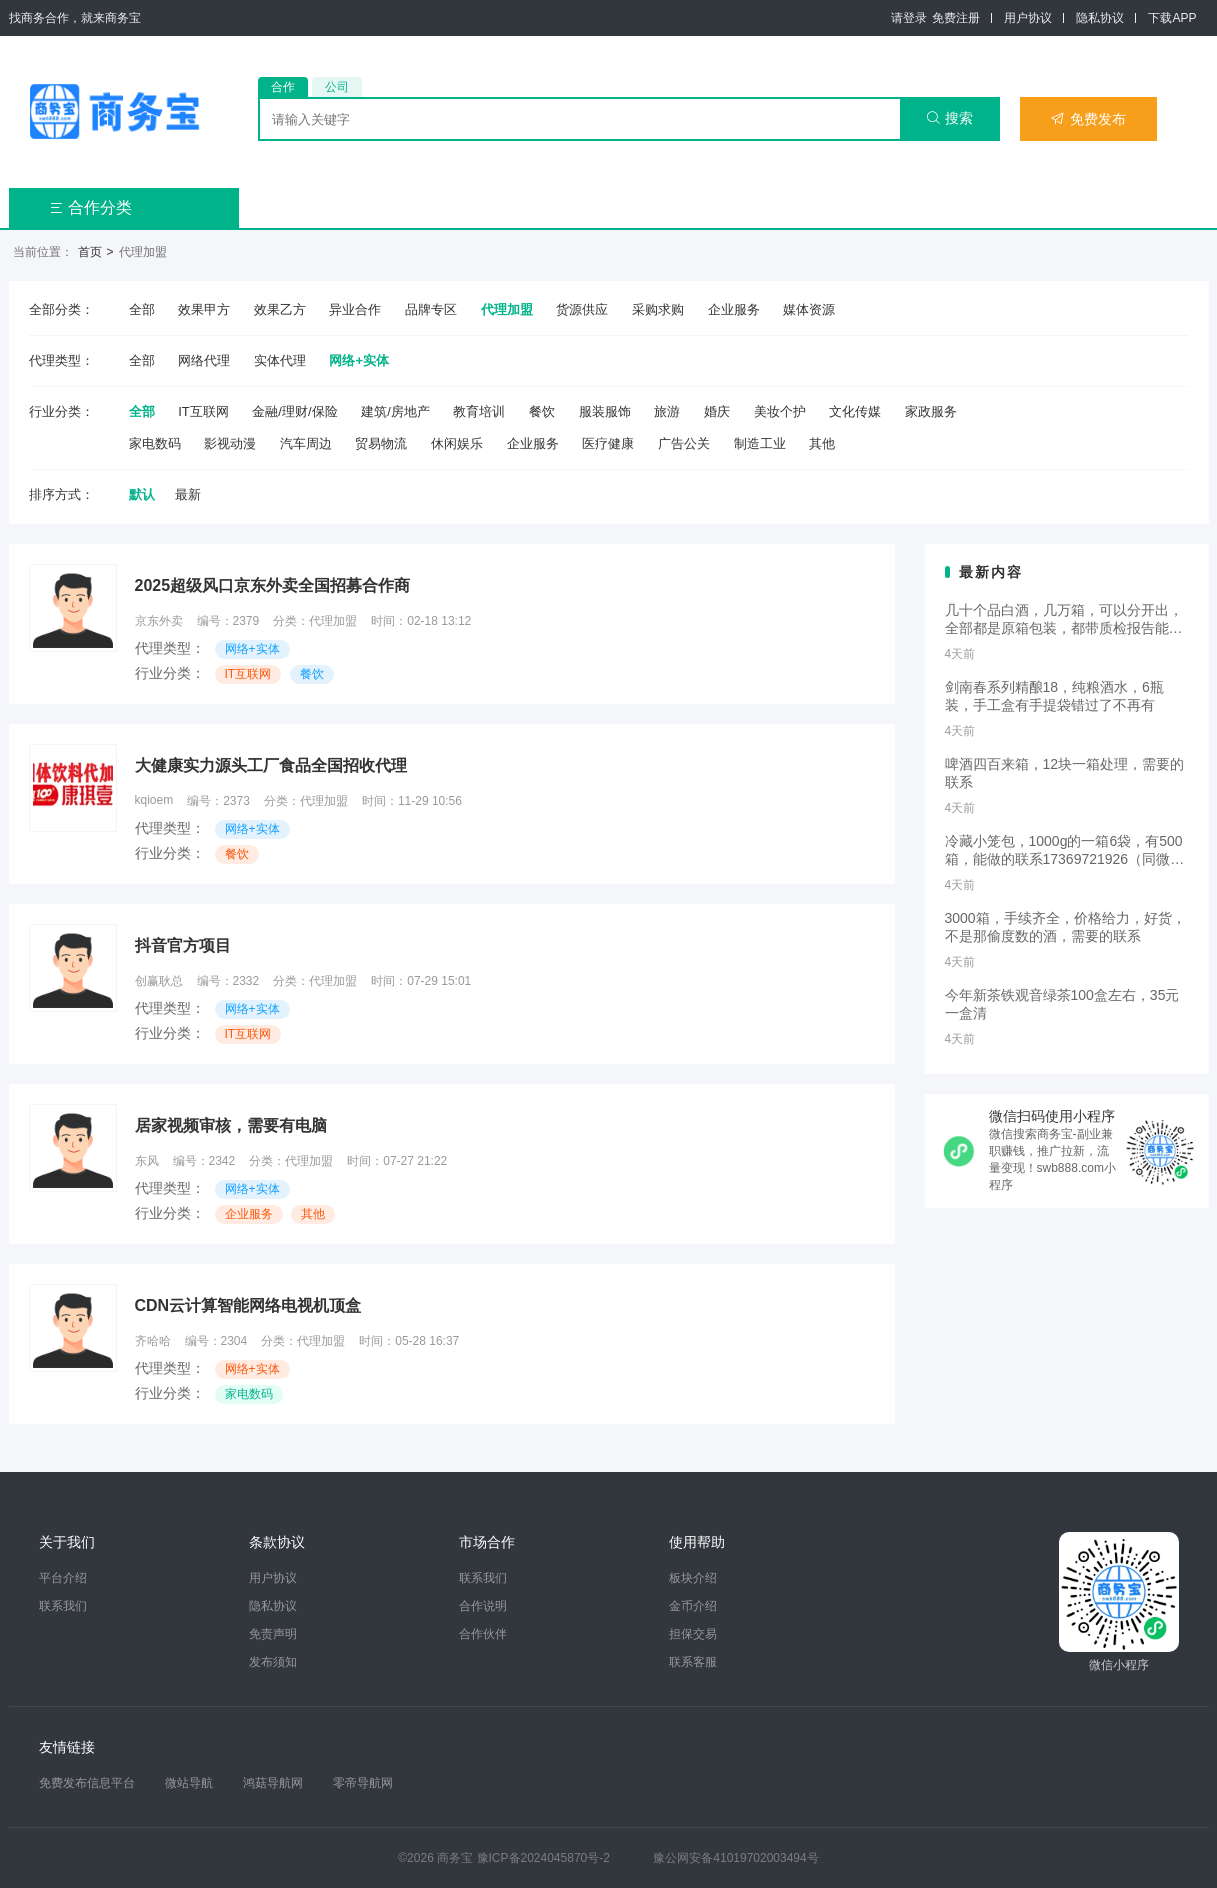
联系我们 (63, 1606)
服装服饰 (605, 411)
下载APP (1172, 18)
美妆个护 (780, 411)
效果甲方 (204, 309)
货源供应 (582, 309)
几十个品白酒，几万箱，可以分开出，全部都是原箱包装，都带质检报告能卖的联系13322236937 (1064, 620)
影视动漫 (230, 443)
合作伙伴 (483, 1634)
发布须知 (273, 1662)
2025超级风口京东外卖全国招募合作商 (273, 585)
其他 (822, 443)
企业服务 (734, 309)
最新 (188, 494)
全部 (142, 309)
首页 (90, 252)
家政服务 (931, 411)
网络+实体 (359, 360)
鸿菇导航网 (273, 1783)
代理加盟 (507, 309)
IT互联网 (203, 411)
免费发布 (1088, 119)
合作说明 (483, 1606)
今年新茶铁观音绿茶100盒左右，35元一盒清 (1062, 1004)
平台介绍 (63, 1578)
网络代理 (204, 360)
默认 (142, 494)
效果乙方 (280, 309)
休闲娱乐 (457, 443)
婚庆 (717, 411)
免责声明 (273, 1634)
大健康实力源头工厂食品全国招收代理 (271, 765)
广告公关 (684, 443)
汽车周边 (306, 443)
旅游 (667, 411)
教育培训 (479, 411)
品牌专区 (431, 309)
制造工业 (760, 443)
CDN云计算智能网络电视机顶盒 (248, 1305)
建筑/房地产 (395, 411)
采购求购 (658, 309)
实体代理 (280, 360)
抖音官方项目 (183, 945)
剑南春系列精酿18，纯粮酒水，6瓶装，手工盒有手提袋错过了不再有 (1054, 696)
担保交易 (693, 1634)
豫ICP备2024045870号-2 (543, 1858)
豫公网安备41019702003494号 (735, 1858)
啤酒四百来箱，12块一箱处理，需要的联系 (1065, 773)
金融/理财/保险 (294, 411)
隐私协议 (1100, 18)
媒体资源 (809, 309)
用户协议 (1028, 18)
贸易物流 (381, 443)
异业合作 (355, 309)
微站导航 (189, 1783)
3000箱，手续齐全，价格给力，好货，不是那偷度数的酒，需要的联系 (1065, 927)
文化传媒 (855, 411)
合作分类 (90, 207)
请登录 (909, 18)
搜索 (949, 118)
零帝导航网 (363, 1783)
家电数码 (155, 443)
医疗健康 (608, 443)
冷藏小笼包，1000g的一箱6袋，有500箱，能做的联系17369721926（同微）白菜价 (1065, 851)
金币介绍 (693, 1606)
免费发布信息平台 (87, 1783)
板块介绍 (693, 1578)
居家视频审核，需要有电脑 (231, 1125)
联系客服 (693, 1662)
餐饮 (542, 411)
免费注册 (956, 18)
